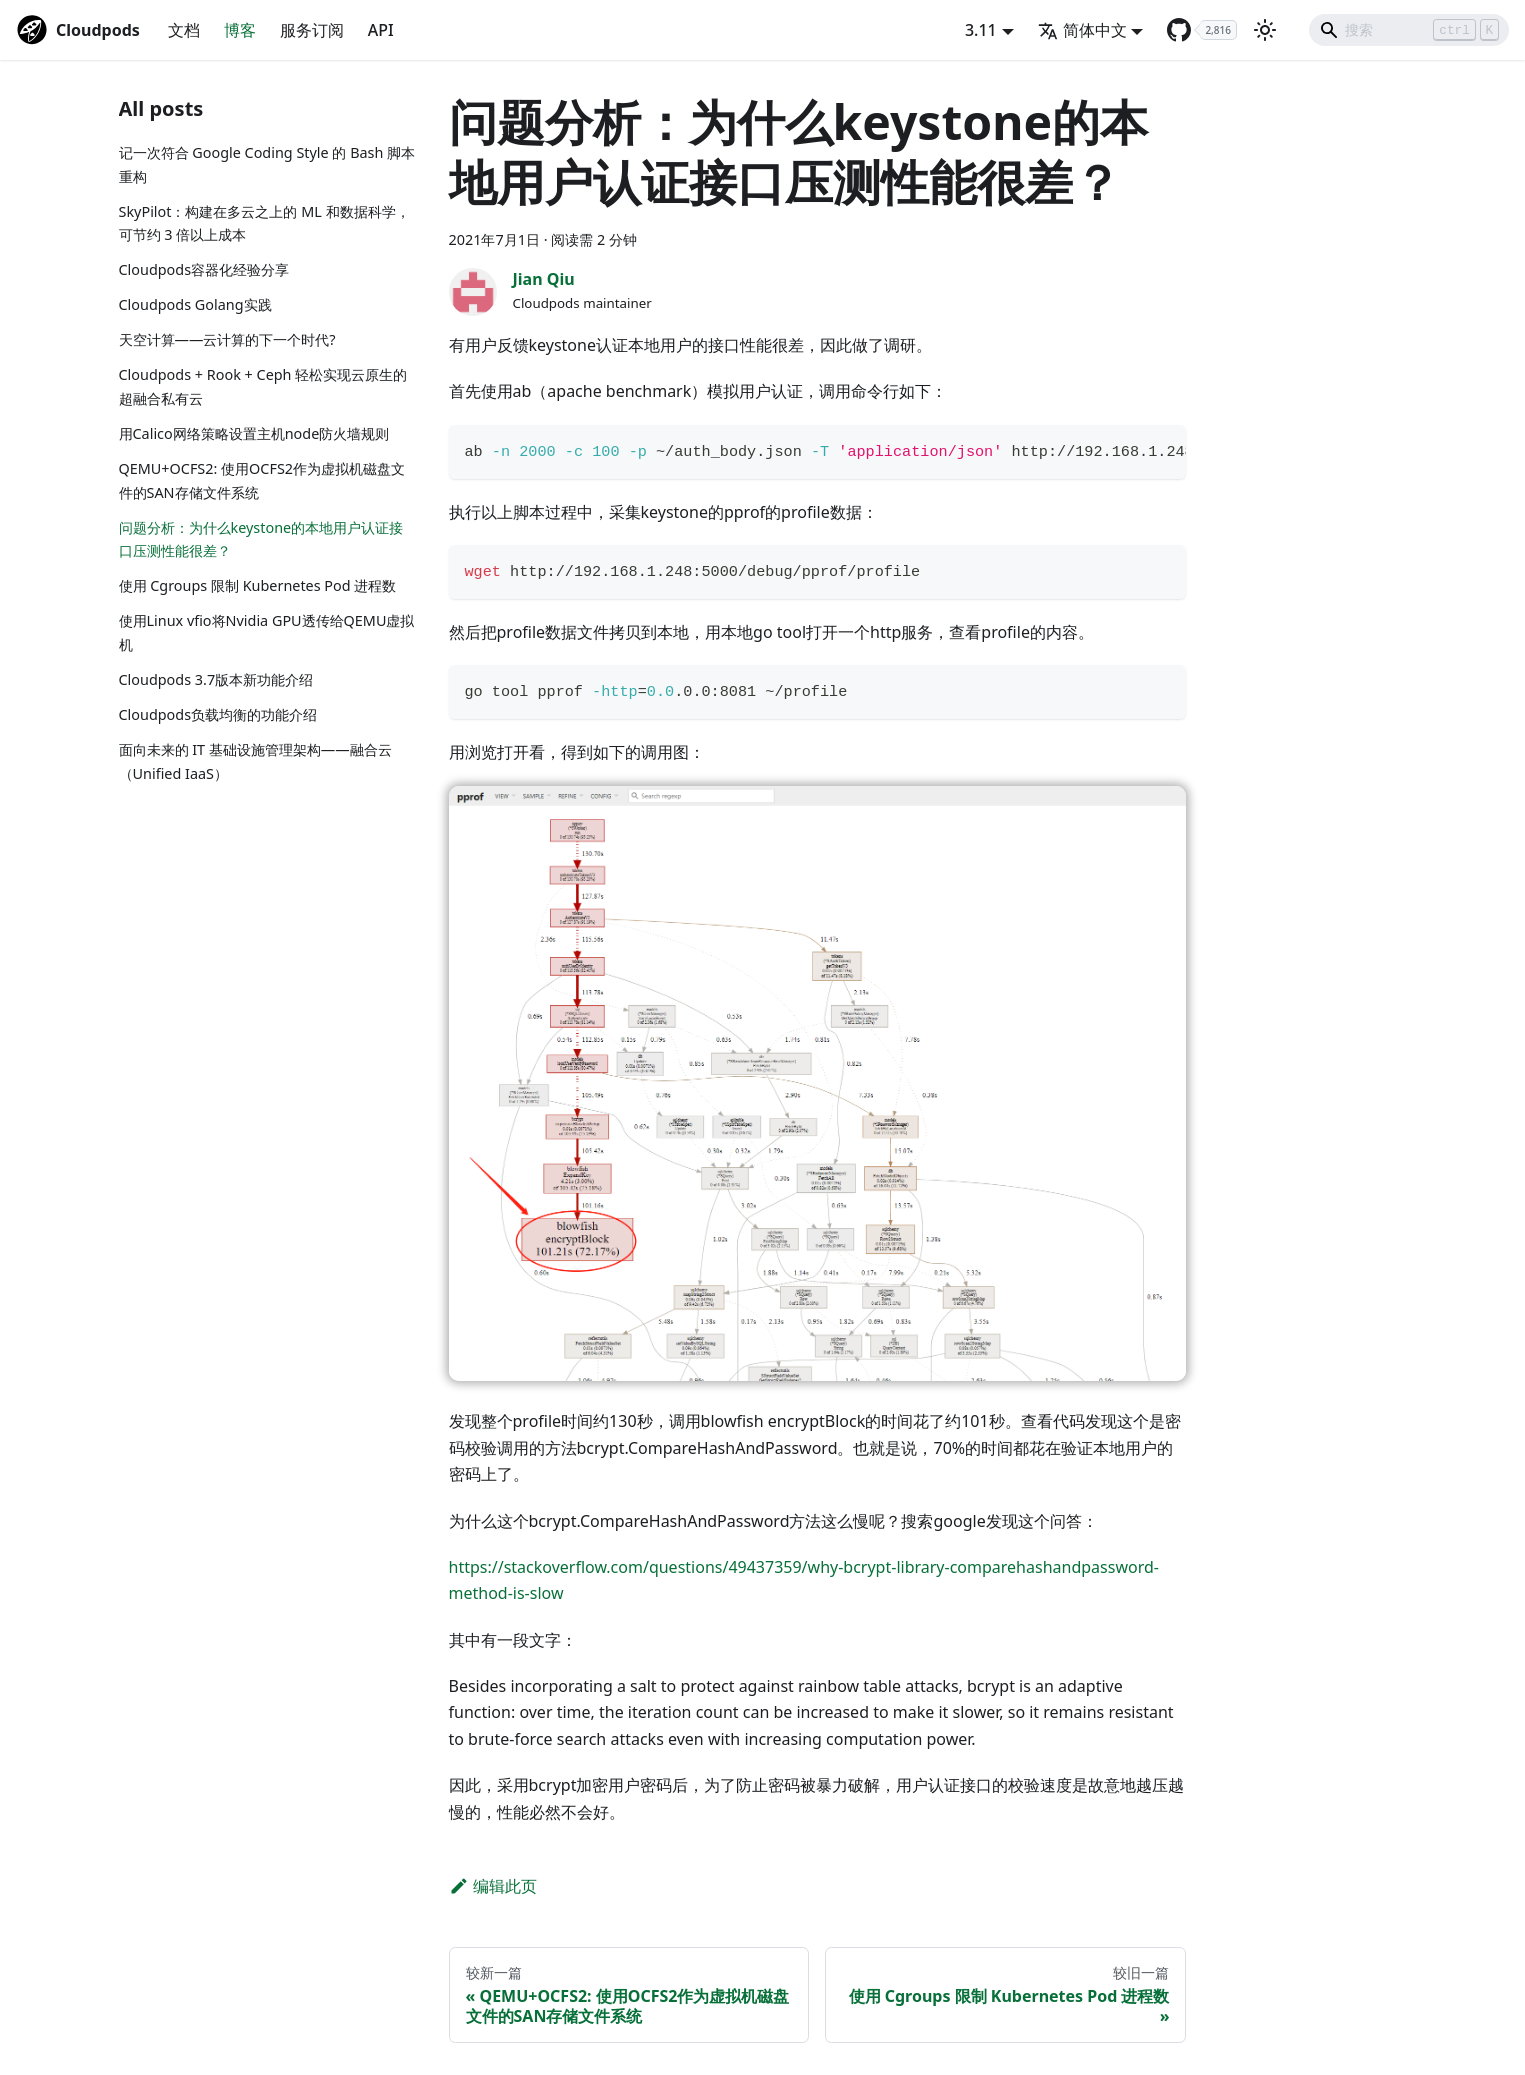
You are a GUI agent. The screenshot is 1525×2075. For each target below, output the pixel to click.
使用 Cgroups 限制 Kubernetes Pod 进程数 (258, 585)
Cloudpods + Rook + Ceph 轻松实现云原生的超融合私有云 (263, 386)
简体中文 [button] (1082, 30)
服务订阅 (312, 30)
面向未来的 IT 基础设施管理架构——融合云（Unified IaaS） (255, 761)
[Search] (1409, 30)
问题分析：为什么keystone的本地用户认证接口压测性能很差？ (261, 539)
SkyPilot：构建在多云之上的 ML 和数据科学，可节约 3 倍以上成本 (264, 223)
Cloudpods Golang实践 (195, 304)
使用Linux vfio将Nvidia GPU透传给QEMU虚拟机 (267, 632)
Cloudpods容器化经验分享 (204, 269)
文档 (184, 30)
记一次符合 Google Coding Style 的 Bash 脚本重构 (267, 164)
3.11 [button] (981, 30)
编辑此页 (493, 1886)
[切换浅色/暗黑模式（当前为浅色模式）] (1265, 30)
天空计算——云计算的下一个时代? (227, 339)
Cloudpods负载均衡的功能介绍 (218, 714)
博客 (240, 30)
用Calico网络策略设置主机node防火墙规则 (254, 433)
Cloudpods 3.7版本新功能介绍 (216, 679)
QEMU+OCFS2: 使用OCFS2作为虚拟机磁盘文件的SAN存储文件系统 (262, 480)
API (381, 30)
